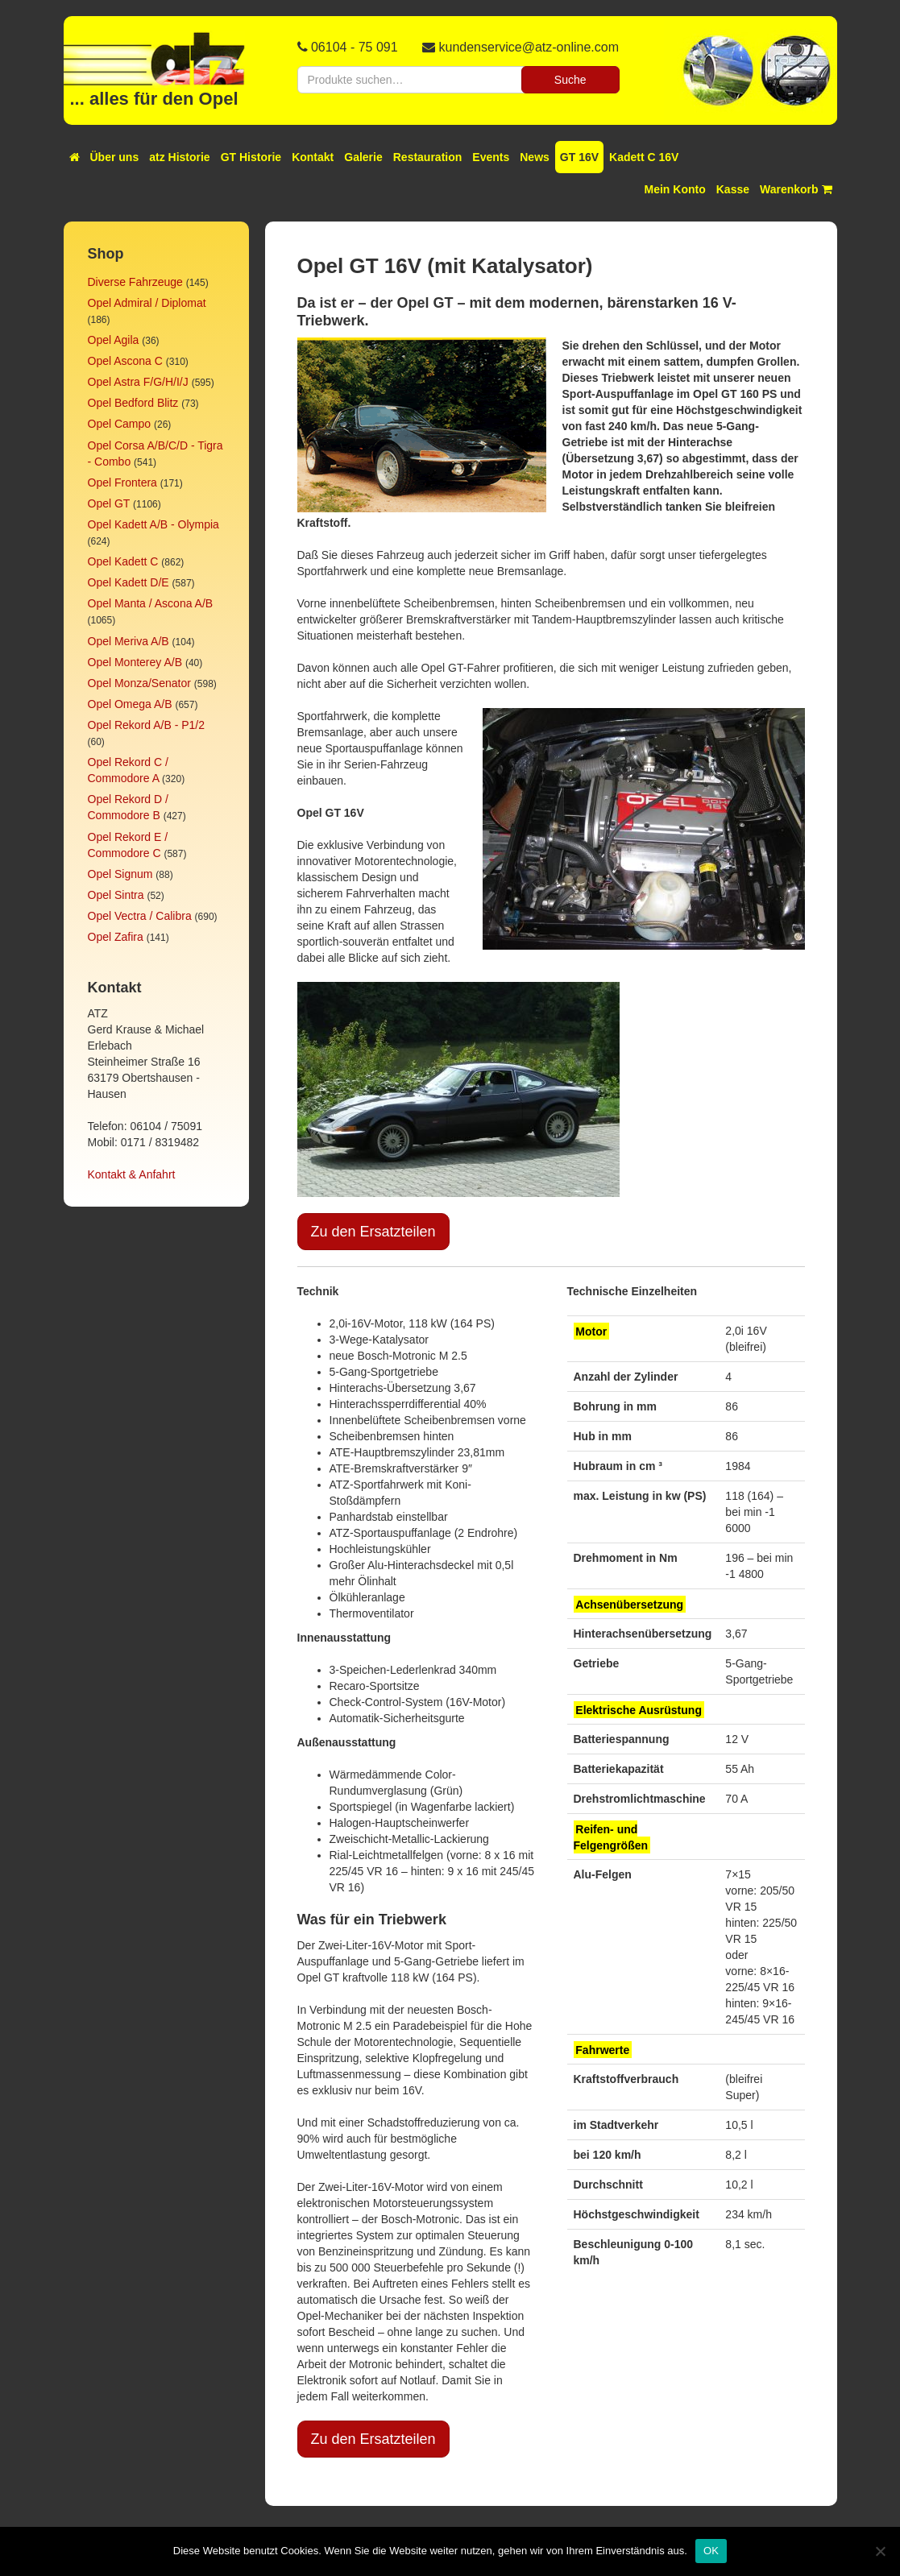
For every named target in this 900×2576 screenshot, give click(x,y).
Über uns (114, 157)
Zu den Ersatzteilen (373, 1232)
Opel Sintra (116, 894)
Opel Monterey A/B (135, 662)
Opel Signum (120, 874)
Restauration (427, 157)
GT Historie (251, 157)
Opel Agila (113, 339)
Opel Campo (119, 423)
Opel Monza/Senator (139, 683)
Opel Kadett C (123, 561)
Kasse (732, 189)
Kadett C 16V (643, 157)
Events (490, 157)
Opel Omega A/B (130, 704)
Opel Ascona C (125, 360)
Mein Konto (675, 189)
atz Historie (179, 157)
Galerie (363, 157)
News (535, 157)
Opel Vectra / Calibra (140, 915)
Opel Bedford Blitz (133, 402)
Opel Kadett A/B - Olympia (153, 524)
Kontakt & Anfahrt (132, 1174)
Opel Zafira (115, 936)
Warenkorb (796, 189)
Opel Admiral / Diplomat (147, 302)
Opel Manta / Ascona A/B (151, 603)
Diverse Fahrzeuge (135, 281)
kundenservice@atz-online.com (529, 47)
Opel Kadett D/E (128, 582)
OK (711, 2551)
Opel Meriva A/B (128, 641)
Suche (570, 79)
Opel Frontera (122, 482)
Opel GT (109, 503)
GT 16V (579, 157)
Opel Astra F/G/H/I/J (138, 381)
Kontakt (313, 157)
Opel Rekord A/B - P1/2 (146, 725)
